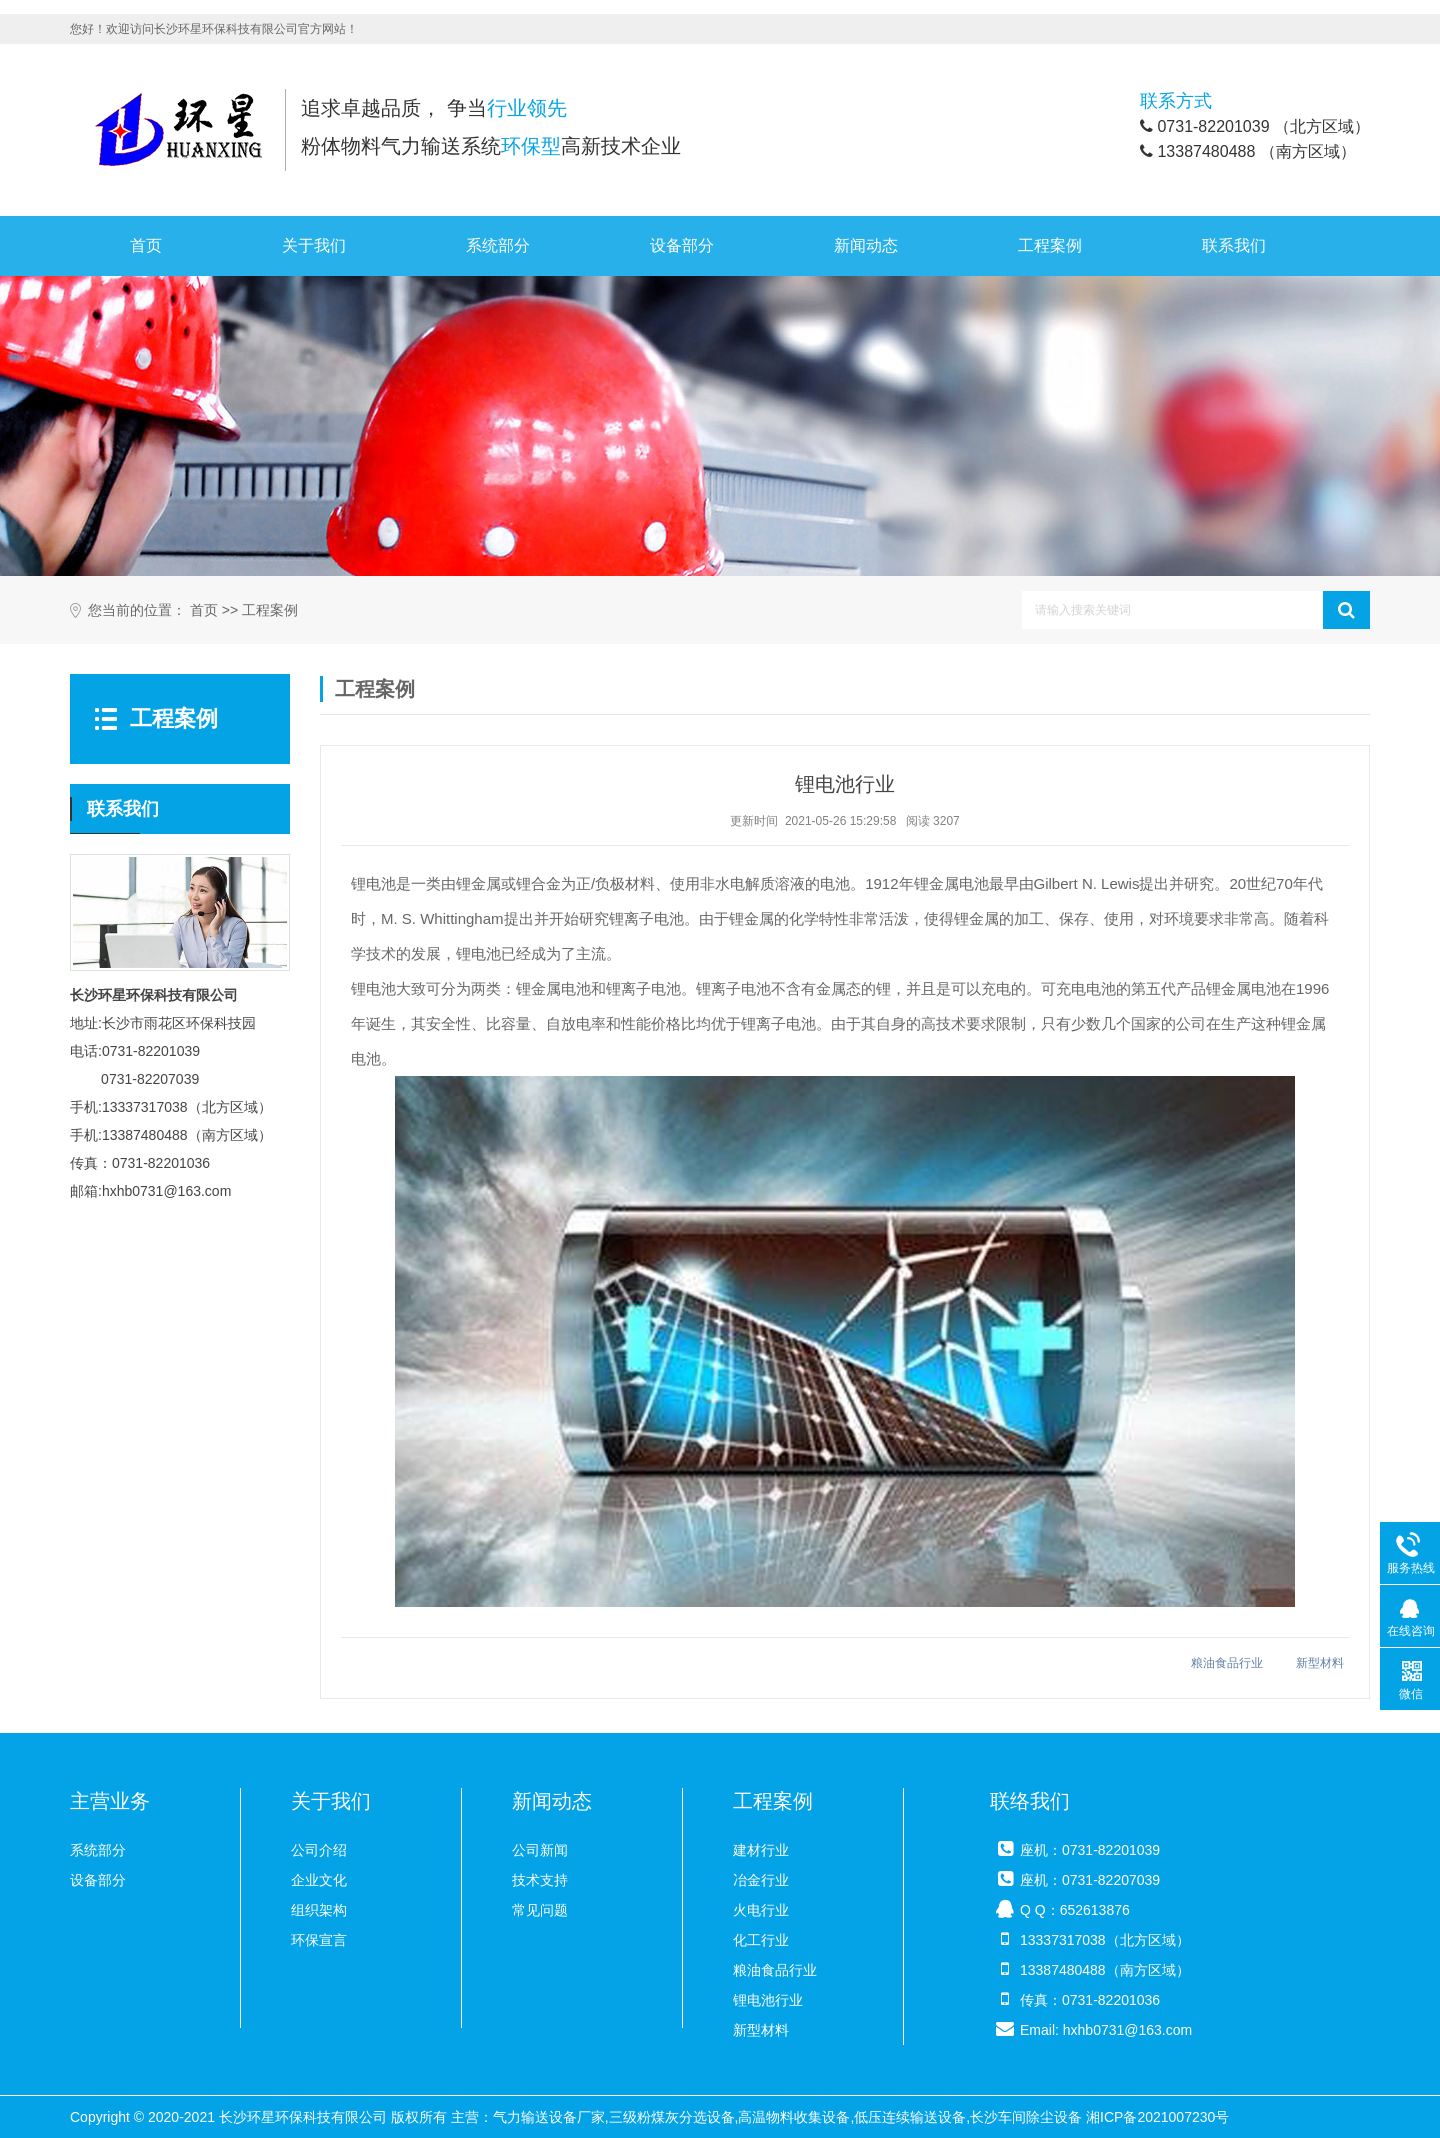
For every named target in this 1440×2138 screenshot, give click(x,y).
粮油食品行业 (1227, 1663)
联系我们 (1234, 245)
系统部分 (498, 245)
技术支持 (540, 1880)
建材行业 (761, 1850)
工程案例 (1050, 245)
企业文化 (319, 1880)
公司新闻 (540, 1850)
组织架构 (319, 1910)
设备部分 (682, 245)
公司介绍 (319, 1850)
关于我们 (314, 245)
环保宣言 (319, 1940)
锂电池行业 (768, 2000)
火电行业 (761, 1910)
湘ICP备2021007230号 (1157, 2117)
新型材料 (1320, 1663)
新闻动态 (866, 245)
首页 (146, 245)
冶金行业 (761, 1880)
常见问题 (540, 1910)
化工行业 (761, 1940)
